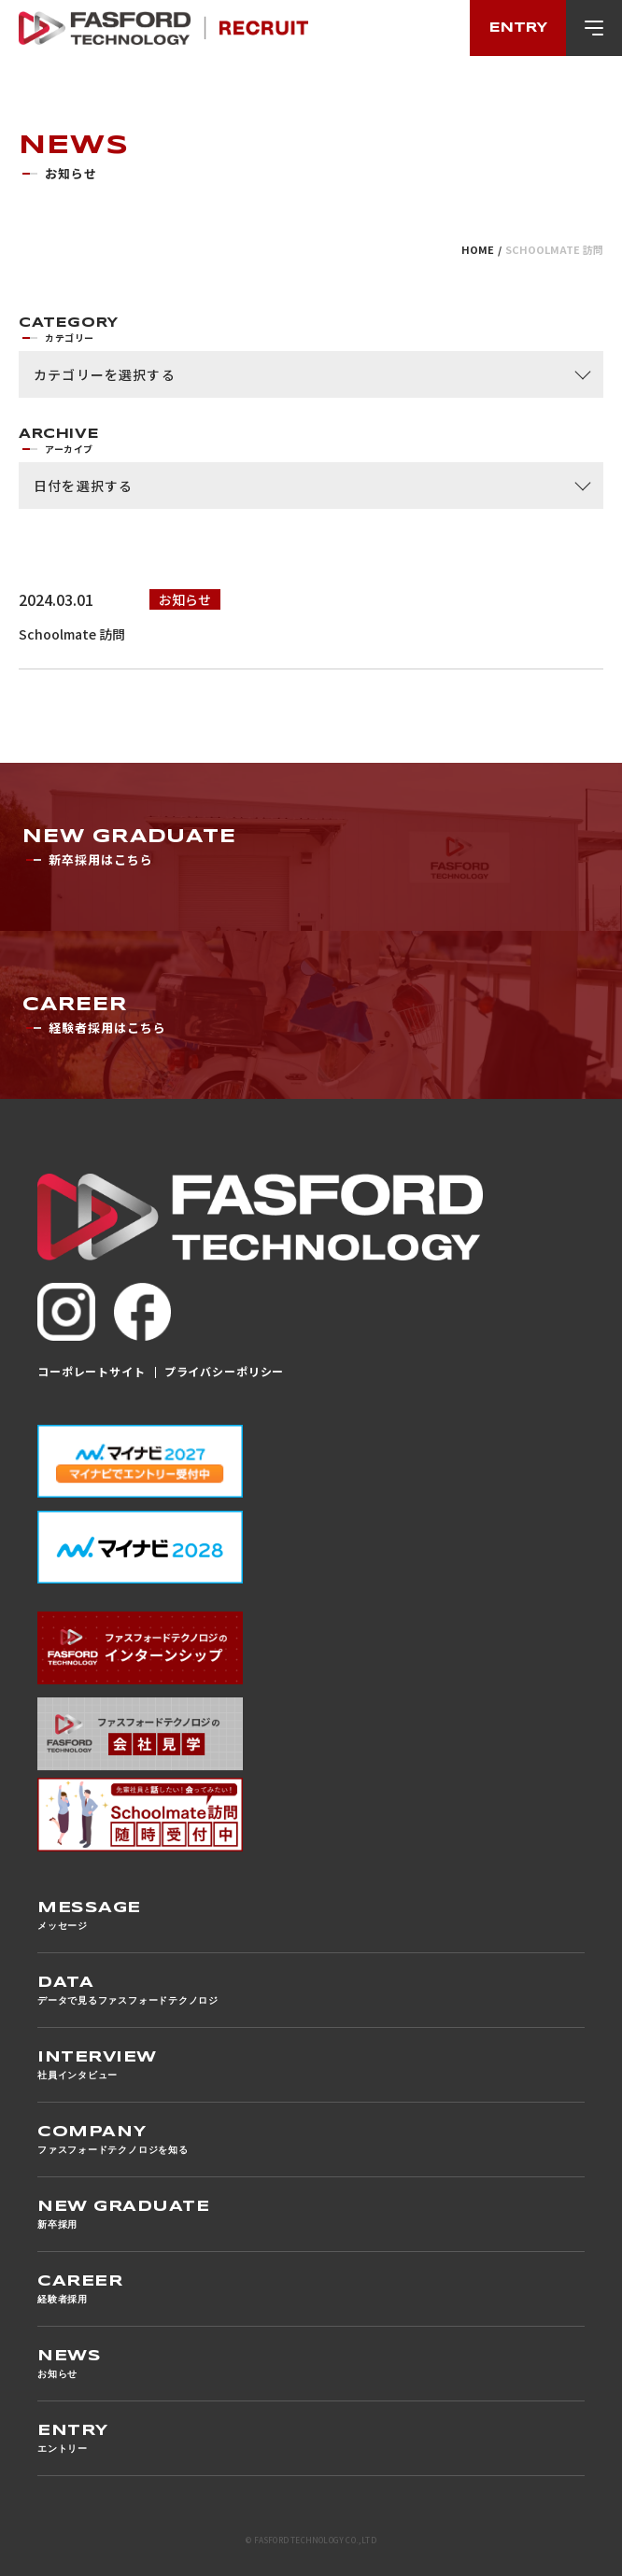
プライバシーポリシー (223, 1371)
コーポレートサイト (91, 1371)
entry (518, 28)
